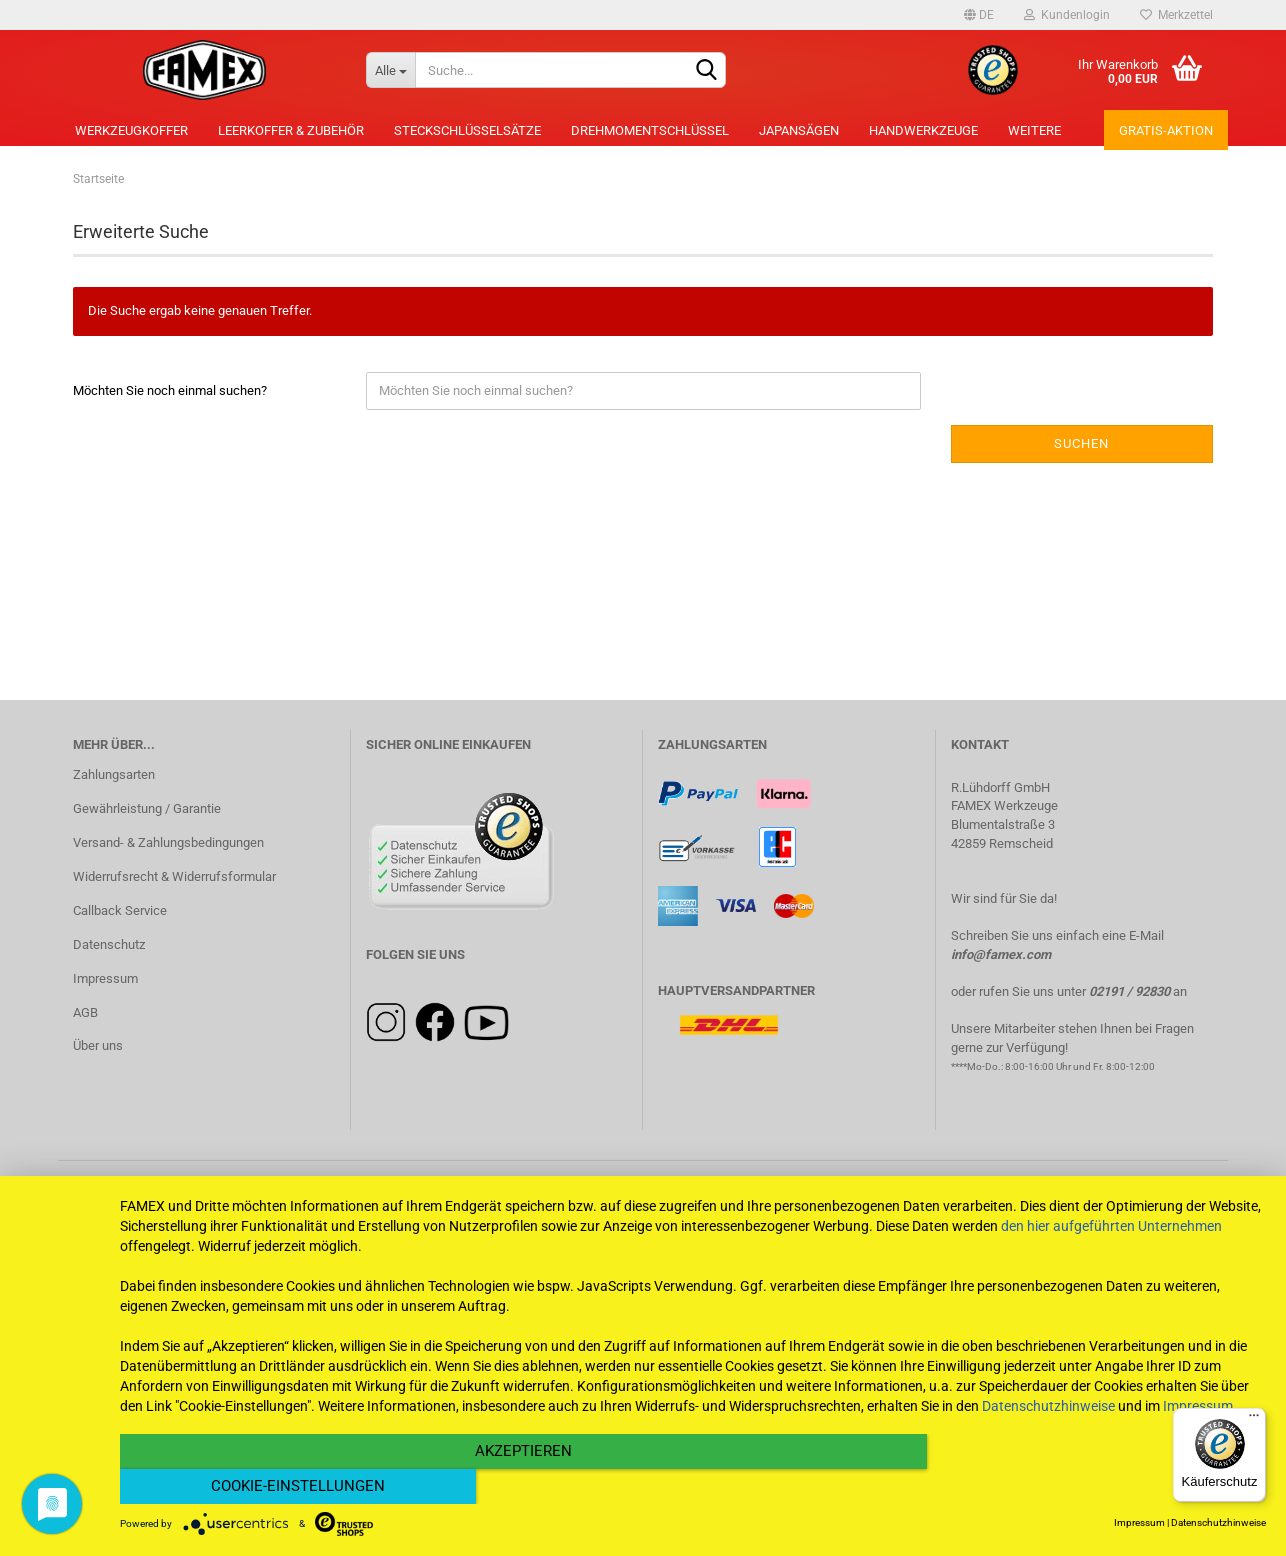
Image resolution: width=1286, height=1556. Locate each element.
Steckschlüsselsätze (467, 130)
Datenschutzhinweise (1048, 1441)
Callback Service (120, 910)
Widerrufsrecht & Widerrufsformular (174, 876)
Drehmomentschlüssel (650, 130)
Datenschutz (109, 944)
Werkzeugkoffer (131, 130)
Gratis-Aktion (1166, 130)
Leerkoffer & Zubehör (291, 130)
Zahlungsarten (114, 774)
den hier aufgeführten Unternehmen (1111, 1261)
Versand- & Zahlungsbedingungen (168, 842)
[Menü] (1254, 1420)
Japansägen (799, 130)
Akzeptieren (521, 1487)
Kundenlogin (1067, 15)
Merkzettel (1176, 15)
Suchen (1081, 443)
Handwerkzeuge (923, 130)
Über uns (98, 1045)
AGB (85, 1012)
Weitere (1034, 130)
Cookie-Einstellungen (1094, 1487)
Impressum (105, 978)
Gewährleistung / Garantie (147, 808)
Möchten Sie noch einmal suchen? (170, 390)
